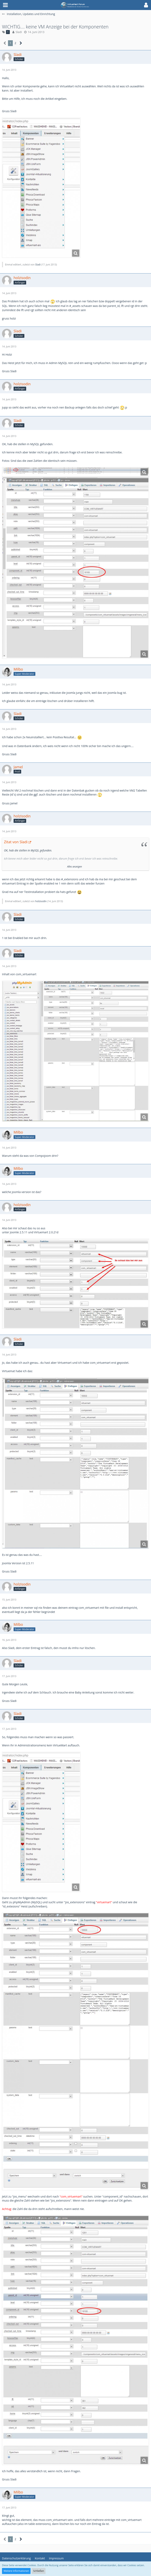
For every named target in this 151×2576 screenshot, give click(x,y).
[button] (5, 5)
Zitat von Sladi (16, 841)
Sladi (19, 32)
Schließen (38, 2571)
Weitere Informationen (16, 2571)
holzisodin (41, 901)
